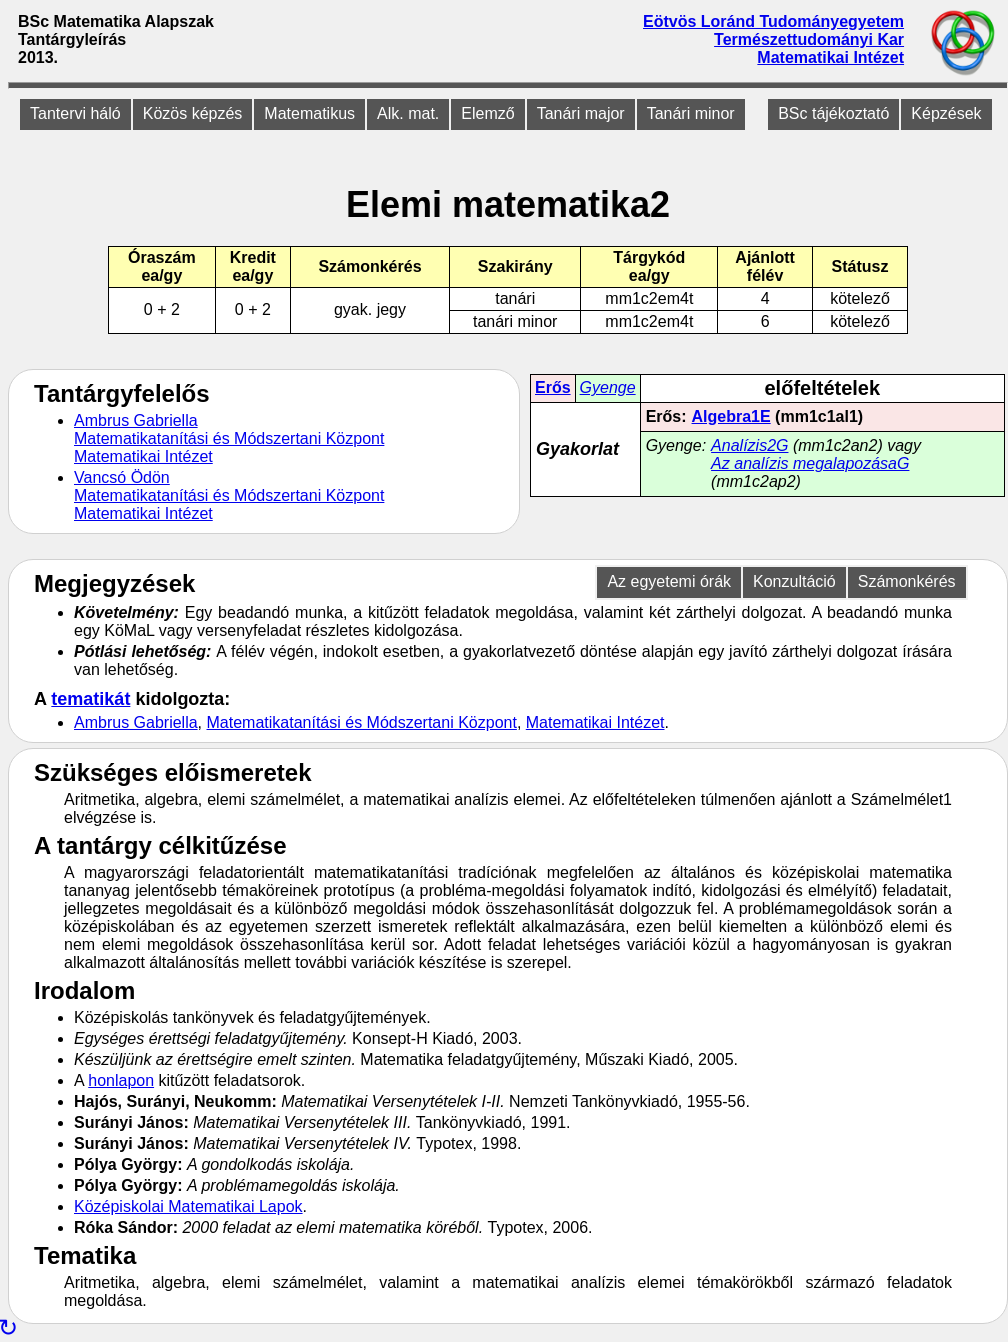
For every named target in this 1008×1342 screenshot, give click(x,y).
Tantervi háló (75, 113)
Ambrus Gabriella (136, 420)
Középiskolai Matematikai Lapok (188, 1206)
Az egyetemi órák (669, 581)
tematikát (90, 699)
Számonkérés (907, 581)
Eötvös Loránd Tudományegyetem (773, 21)
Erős (553, 387)
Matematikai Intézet (830, 57)
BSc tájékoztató (833, 113)
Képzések (946, 113)
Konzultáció (794, 581)
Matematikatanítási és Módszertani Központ (229, 438)
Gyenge (608, 387)
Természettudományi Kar (809, 39)
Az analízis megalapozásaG (810, 463)
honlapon (121, 1080)
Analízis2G (749, 445)
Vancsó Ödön (122, 477)
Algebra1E (731, 416)
